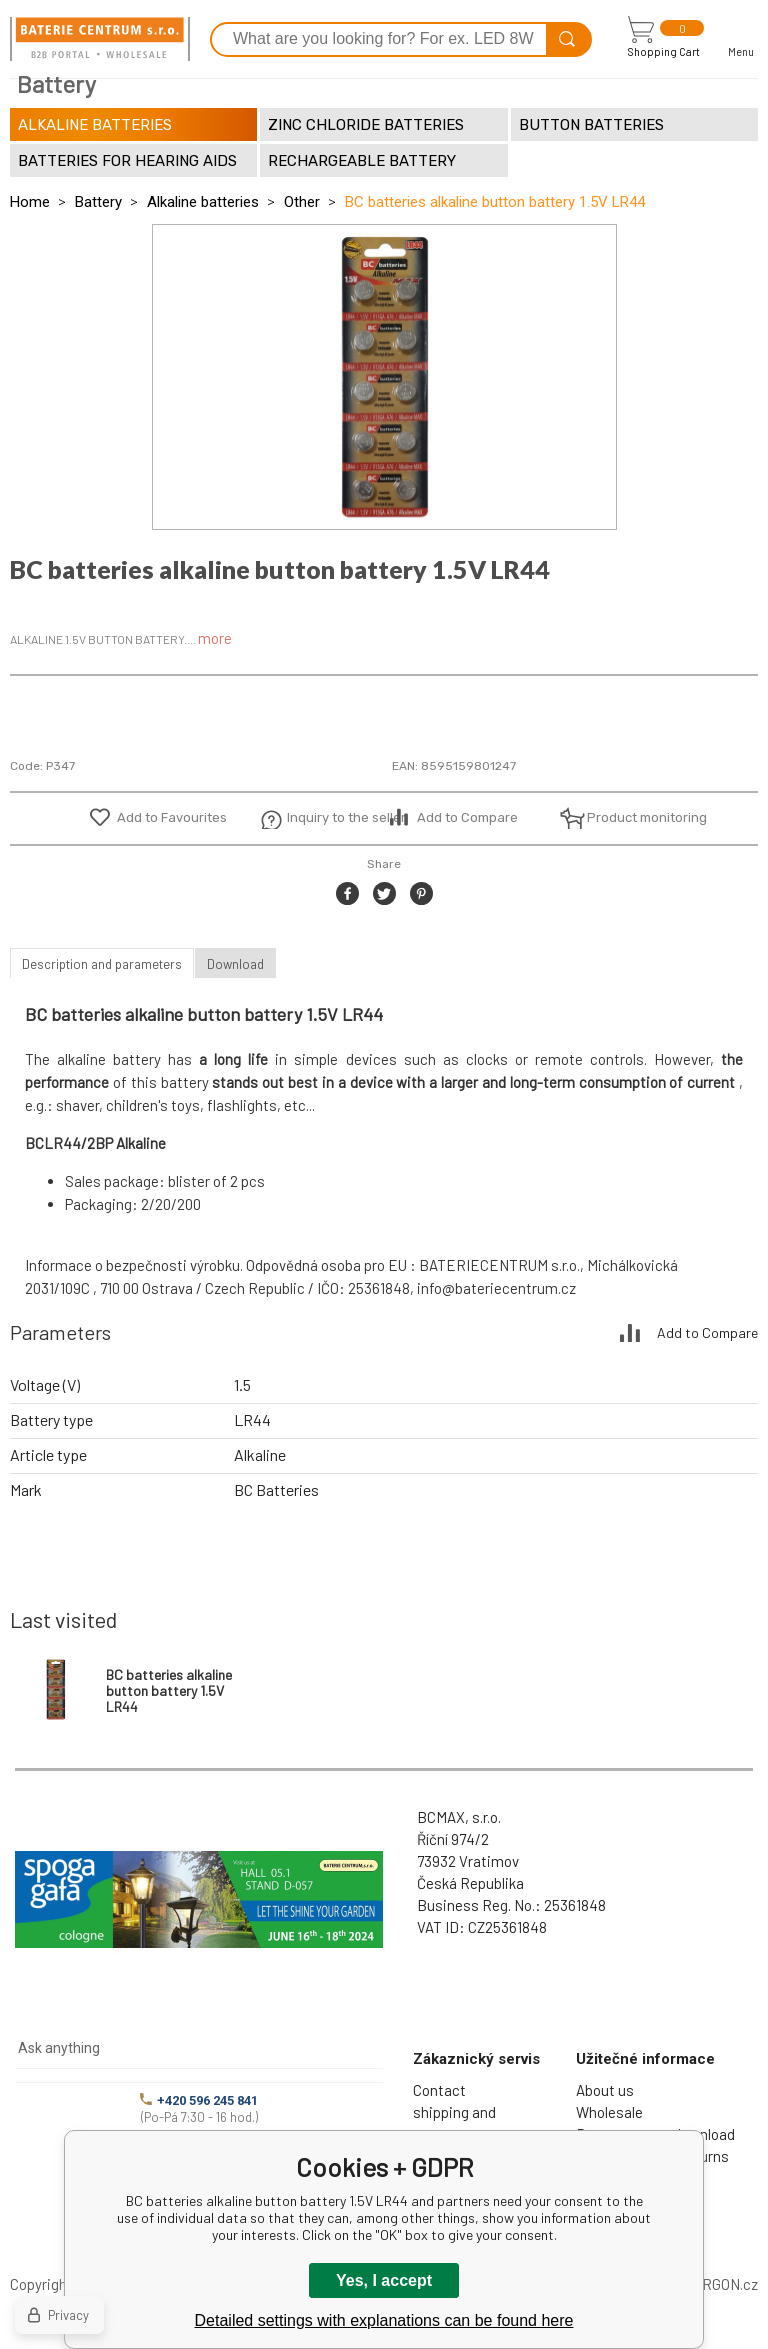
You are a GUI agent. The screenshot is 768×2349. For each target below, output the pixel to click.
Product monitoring (635, 817)
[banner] (100, 39)
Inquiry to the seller (335, 817)
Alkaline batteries (203, 202)
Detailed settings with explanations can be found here (384, 2320)
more (215, 638)
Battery (98, 202)
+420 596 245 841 (199, 2100)
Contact (439, 2090)
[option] (384, 377)
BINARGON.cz (713, 2284)
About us (605, 2090)
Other (302, 202)
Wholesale (609, 2112)
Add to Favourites (172, 817)
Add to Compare (467, 817)
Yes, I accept (384, 2280)
